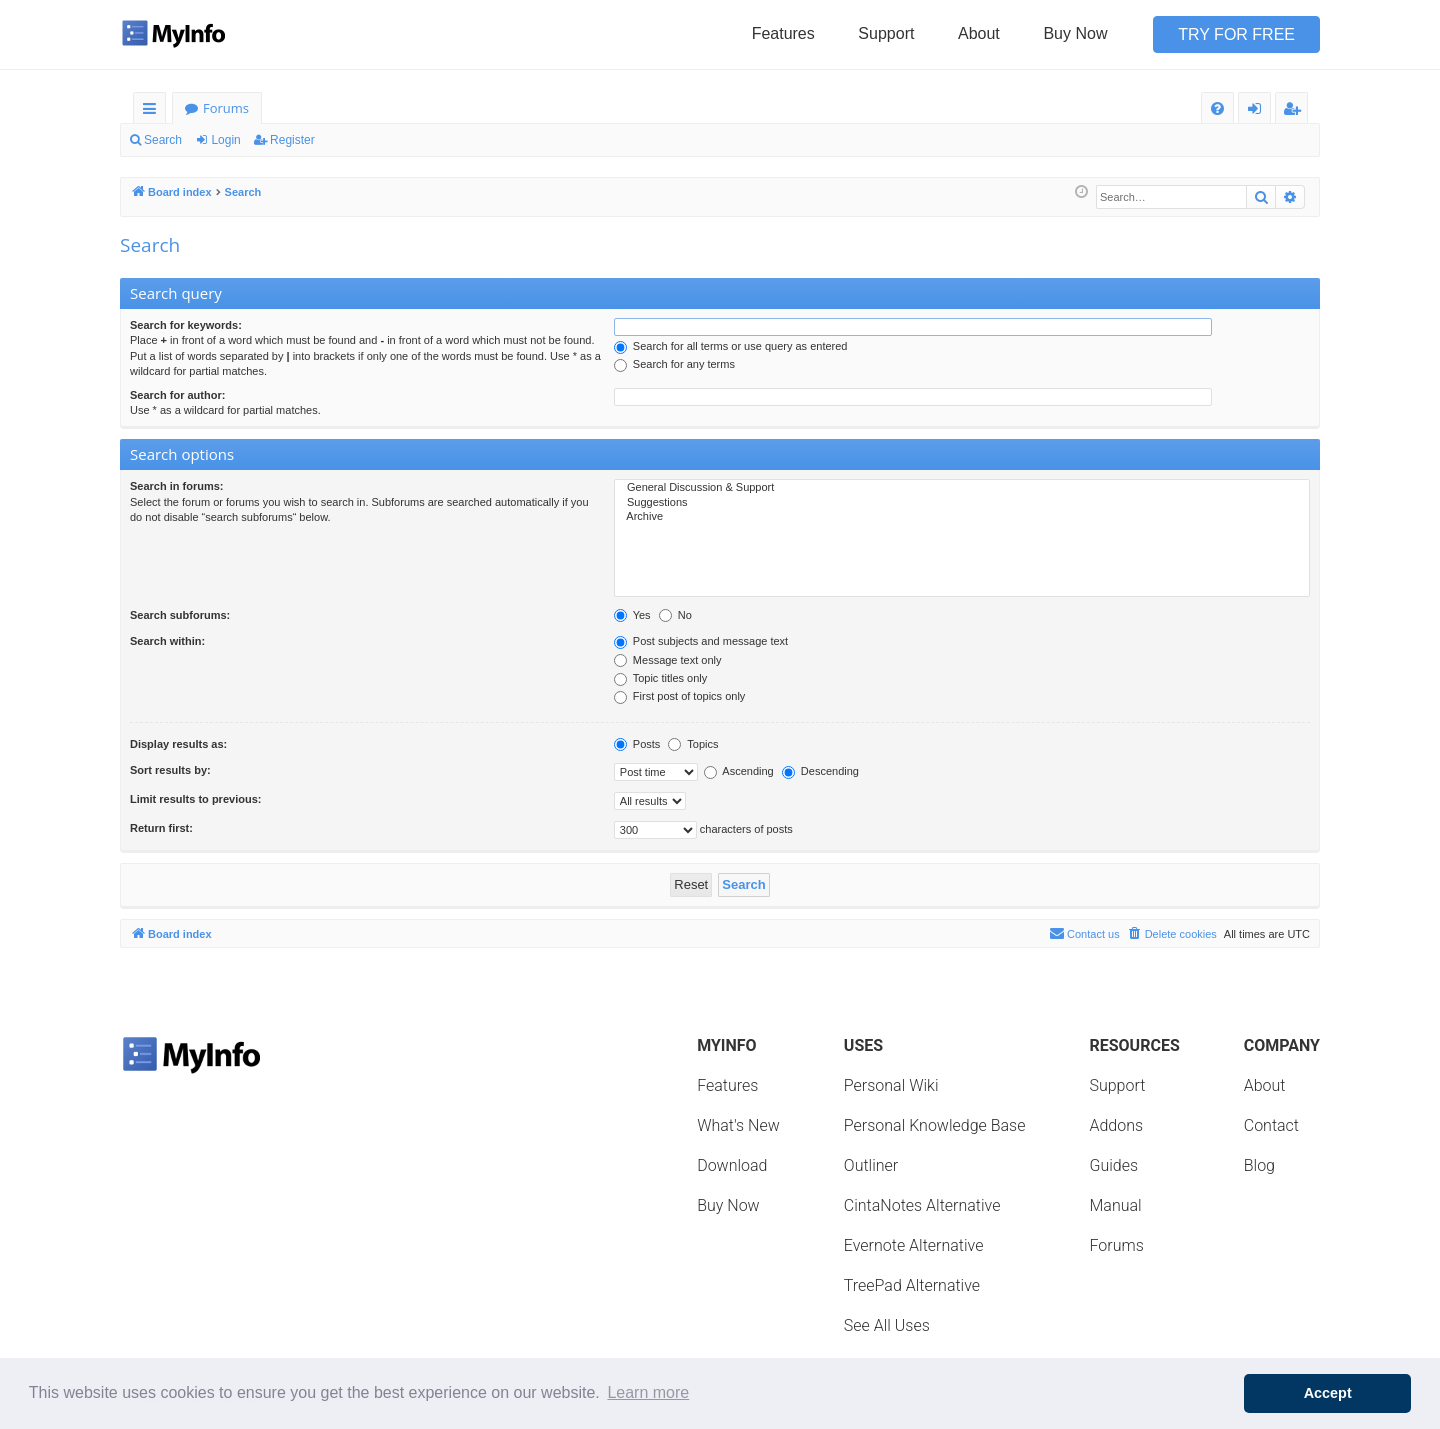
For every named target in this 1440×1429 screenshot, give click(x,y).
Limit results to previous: (195, 799)
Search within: (167, 641)
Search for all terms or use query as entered (731, 346)
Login (225, 140)
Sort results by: (170, 770)
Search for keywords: (186, 325)
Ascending (739, 771)
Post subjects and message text (701, 641)
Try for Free (1236, 34)
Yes (632, 615)
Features (783, 33)
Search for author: (177, 395)
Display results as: (178, 744)
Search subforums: (180, 615)
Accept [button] (1328, 1393)
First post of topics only (680, 696)
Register (292, 140)
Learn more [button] (648, 1392)
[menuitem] (1217, 108)
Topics (693, 744)
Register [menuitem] (1296, 111)
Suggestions (962, 503)
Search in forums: (177, 486)
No (675, 615)
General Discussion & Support (962, 488)
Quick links (153, 111)
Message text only (668, 660)
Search (163, 140)
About (979, 33)
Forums (226, 108)
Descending (820, 771)
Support (886, 33)
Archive (962, 517)
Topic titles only (660, 678)
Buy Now (1075, 33)
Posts (637, 744)
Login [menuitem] (1258, 111)
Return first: (161, 828)
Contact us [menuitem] (1084, 933)
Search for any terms (674, 364)
